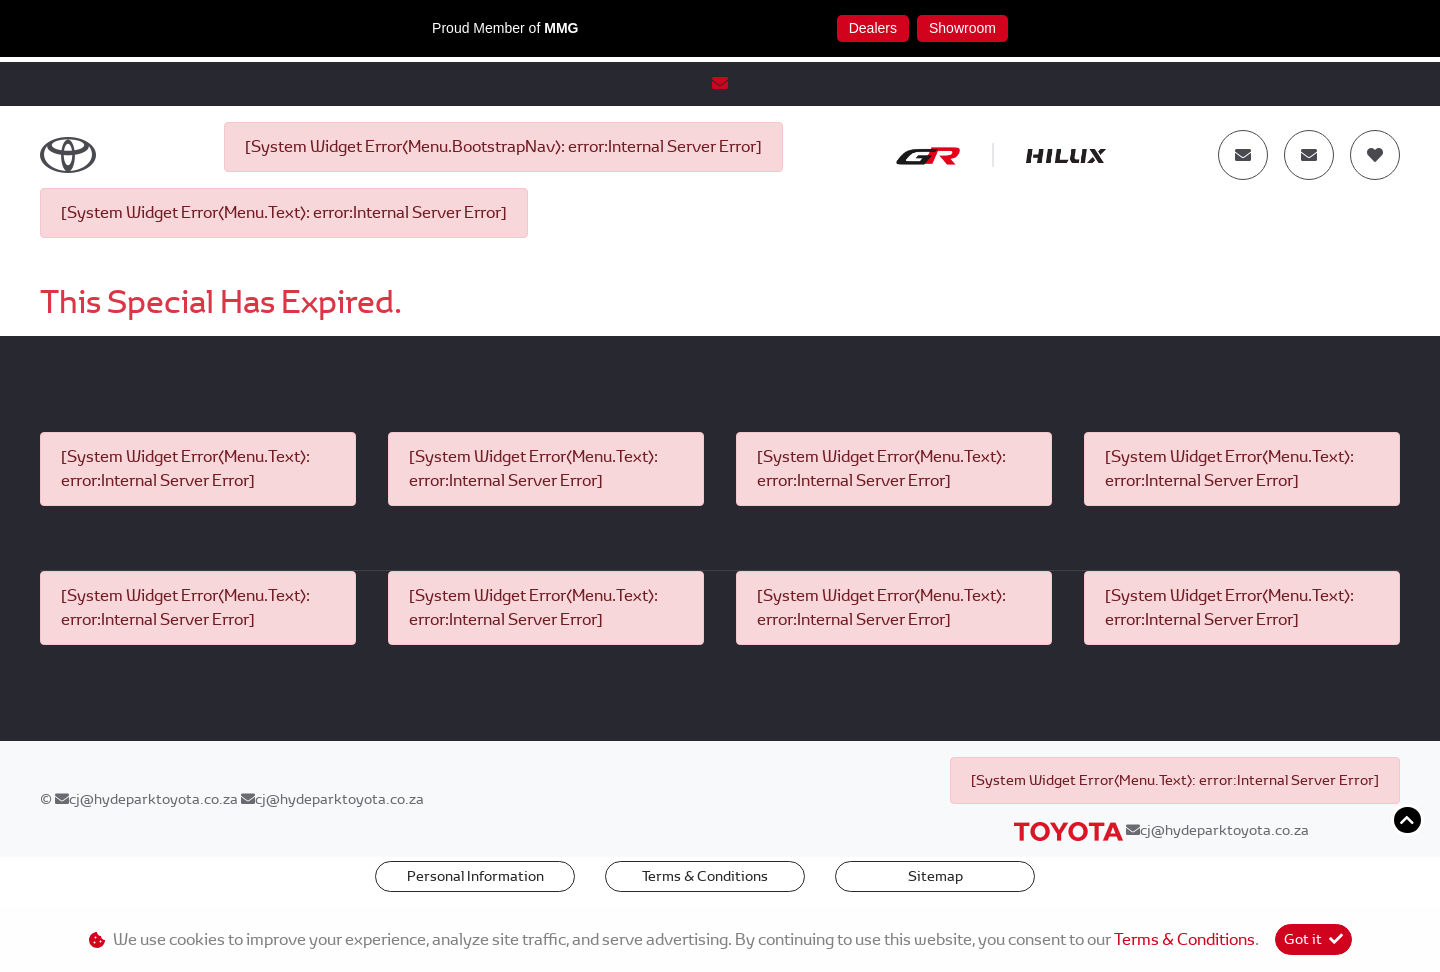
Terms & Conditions (705, 876)
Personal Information (475, 876)
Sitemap (935, 876)
